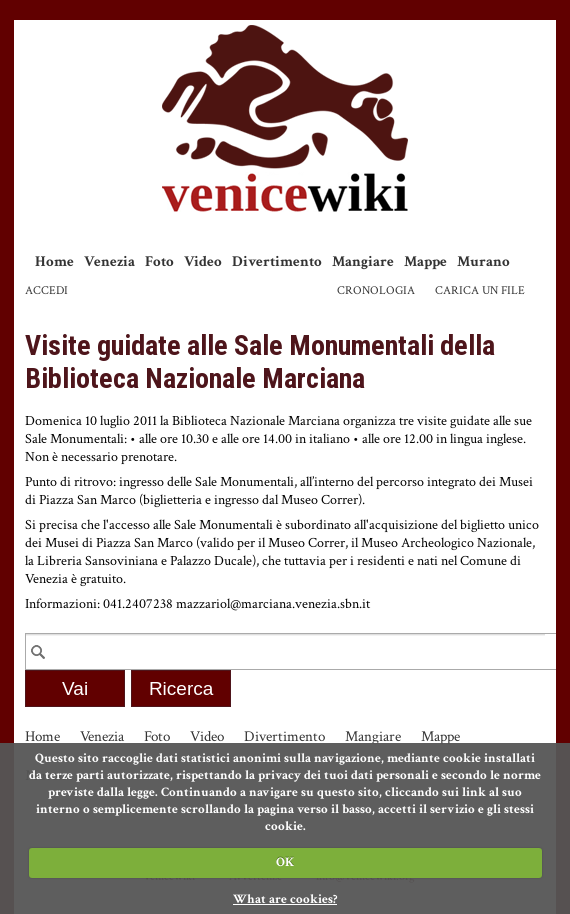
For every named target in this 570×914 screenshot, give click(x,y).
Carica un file (480, 290)
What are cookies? (285, 899)
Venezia (109, 261)
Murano (483, 261)
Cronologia (376, 290)
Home (54, 261)
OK (285, 862)
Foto (159, 261)
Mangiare (363, 261)
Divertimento (277, 261)
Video (203, 261)
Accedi (46, 290)
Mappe (425, 261)
